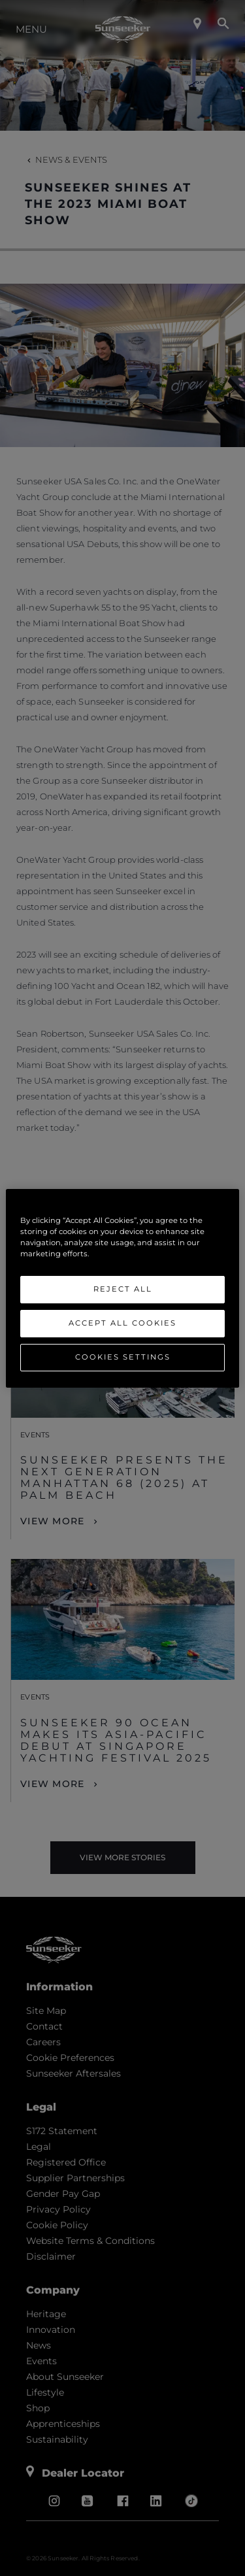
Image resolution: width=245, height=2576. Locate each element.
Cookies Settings (123, 1357)
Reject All (122, 1289)
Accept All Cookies (122, 1323)
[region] (122, 1287)
